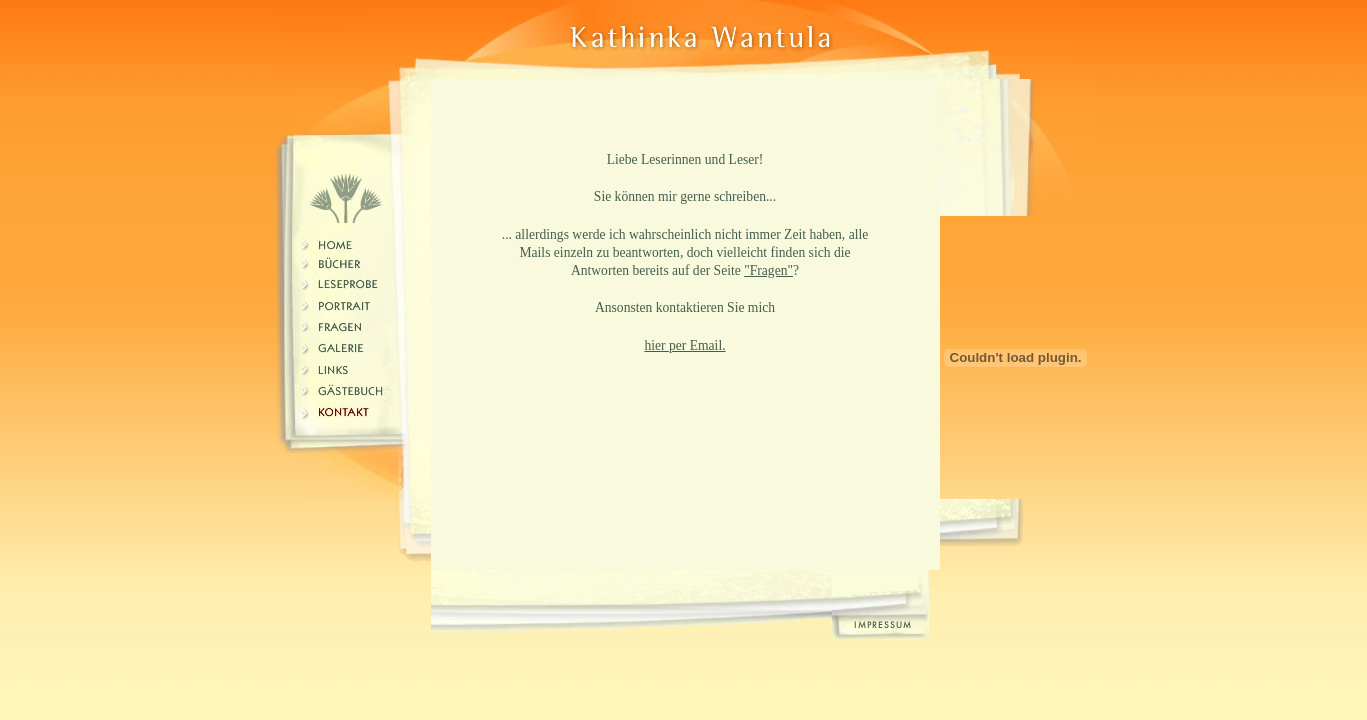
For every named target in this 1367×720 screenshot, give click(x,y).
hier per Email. (684, 345)
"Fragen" (768, 270)
